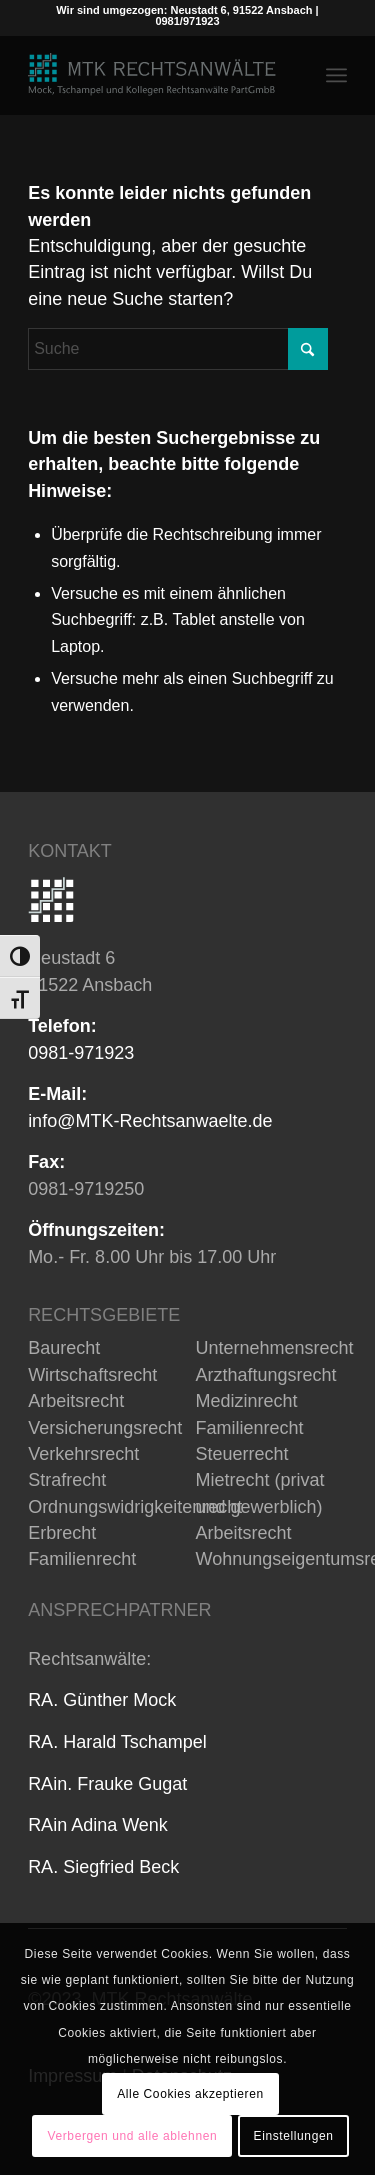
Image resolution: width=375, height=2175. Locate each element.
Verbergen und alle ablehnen (133, 2136)
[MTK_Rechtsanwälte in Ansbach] (155, 75)
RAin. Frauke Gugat (107, 1784)
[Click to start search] (308, 349)
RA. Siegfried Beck (103, 1867)
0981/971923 (187, 21)
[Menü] (336, 75)
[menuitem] (336, 75)
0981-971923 (81, 1053)
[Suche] (178, 349)
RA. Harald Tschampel (117, 1742)
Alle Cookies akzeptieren (190, 2094)
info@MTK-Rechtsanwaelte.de (150, 1121)
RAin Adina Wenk (98, 1825)
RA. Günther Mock (102, 1700)
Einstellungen (294, 2136)
